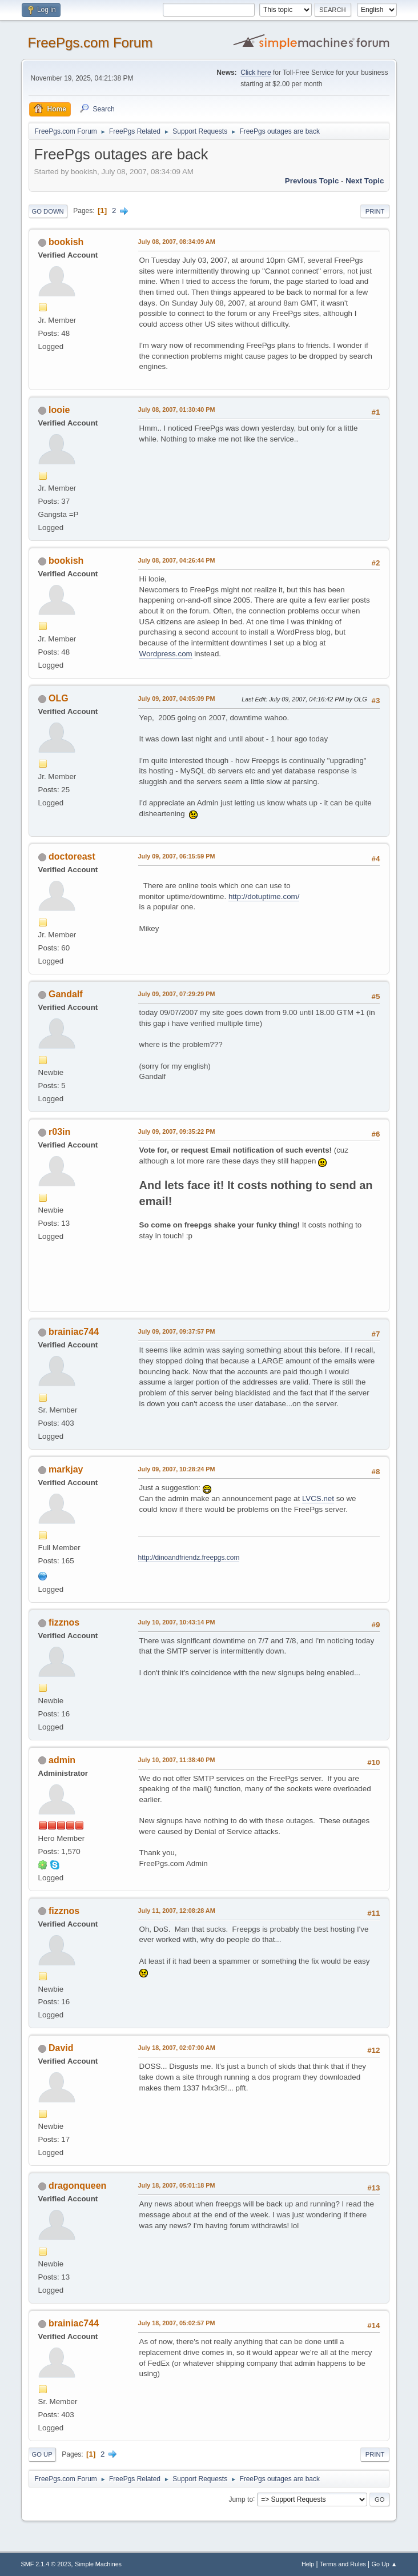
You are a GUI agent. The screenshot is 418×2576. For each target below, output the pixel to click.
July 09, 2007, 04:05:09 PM (176, 698)
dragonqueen (77, 2185)
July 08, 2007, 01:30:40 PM (176, 409)
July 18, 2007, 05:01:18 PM (176, 2185)
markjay (66, 1469)
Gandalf (66, 994)
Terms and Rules (343, 2564)
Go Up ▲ (384, 2564)
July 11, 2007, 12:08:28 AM (176, 1910)
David (61, 2048)
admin (62, 1760)
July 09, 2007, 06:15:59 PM (176, 856)
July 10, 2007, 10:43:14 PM (176, 1622)
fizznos (64, 1622)
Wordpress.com (165, 653)
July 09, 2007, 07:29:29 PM (176, 993)
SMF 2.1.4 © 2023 (46, 2564)
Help (308, 2564)
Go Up (42, 2454)
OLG (59, 698)
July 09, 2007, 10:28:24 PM (176, 1469)
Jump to (240, 2499)
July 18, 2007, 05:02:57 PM (176, 2323)
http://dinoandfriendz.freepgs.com (189, 1558)
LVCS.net (318, 1498)
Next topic (364, 180)
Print (375, 211)
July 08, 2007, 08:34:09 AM (176, 241)
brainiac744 (74, 1332)
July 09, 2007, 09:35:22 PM (176, 1131)
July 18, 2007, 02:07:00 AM (176, 2047)
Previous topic (312, 180)
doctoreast (72, 856)
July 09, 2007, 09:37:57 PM (176, 1331)
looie (59, 410)
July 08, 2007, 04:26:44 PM (176, 560)
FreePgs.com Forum (90, 42)
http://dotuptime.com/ (263, 896)
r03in (59, 1132)
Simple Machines (98, 2564)
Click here (255, 73)
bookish (66, 242)
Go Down (48, 211)
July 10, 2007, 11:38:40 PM (176, 1759)
